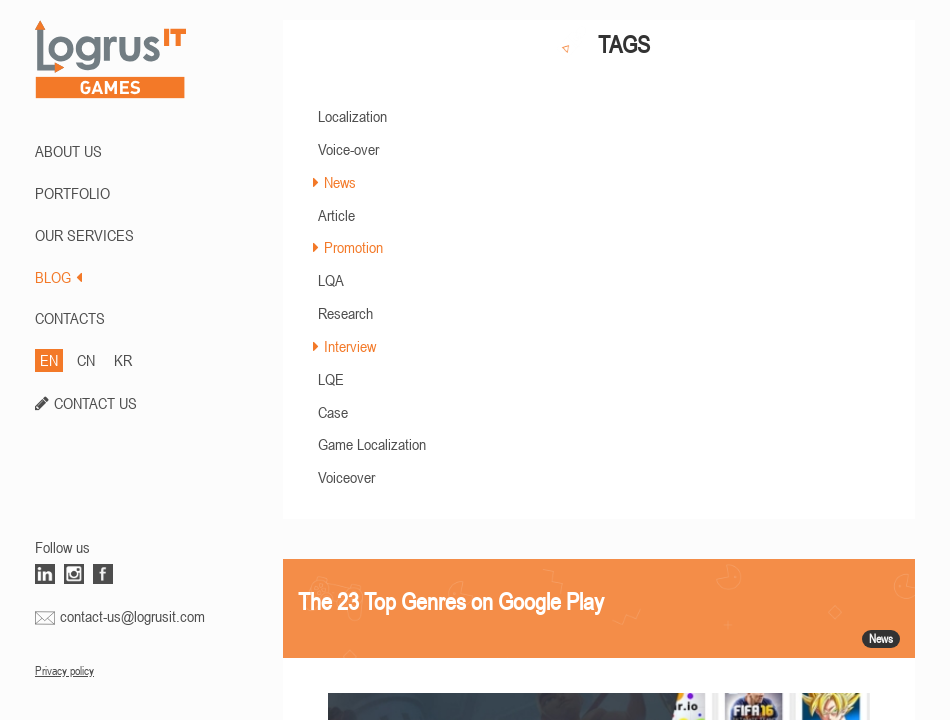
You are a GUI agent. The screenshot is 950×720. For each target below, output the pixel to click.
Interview (350, 346)
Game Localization (372, 444)
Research (345, 313)
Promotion (353, 247)
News (340, 182)
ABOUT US (68, 151)
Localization (352, 116)
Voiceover (346, 477)
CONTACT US (95, 403)
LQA (331, 280)
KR (123, 360)
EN (49, 360)
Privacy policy (64, 671)
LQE (331, 379)
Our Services (84, 235)
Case (333, 412)
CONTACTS (70, 318)
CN (86, 360)
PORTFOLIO (72, 193)
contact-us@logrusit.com (132, 616)
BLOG (58, 277)
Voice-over (348, 149)
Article (336, 215)
